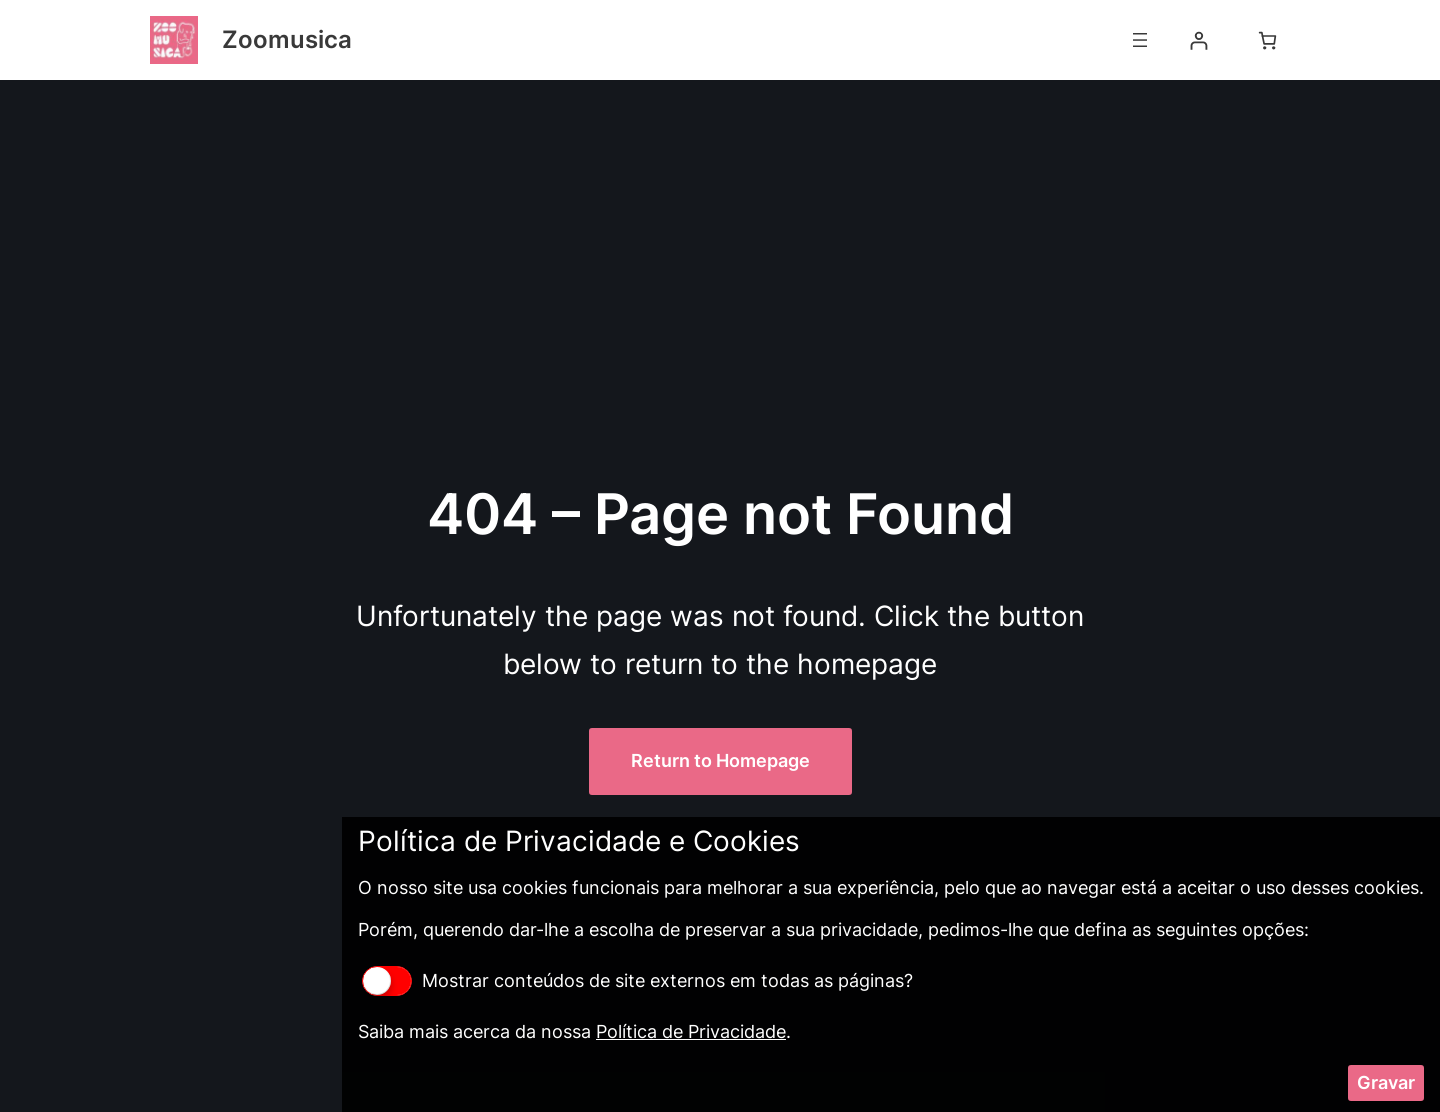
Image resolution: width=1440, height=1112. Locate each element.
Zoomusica (287, 39)
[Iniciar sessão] (1198, 40)
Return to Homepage (720, 760)
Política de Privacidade (691, 1031)
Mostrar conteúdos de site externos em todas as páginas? (637, 981)
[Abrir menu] (1140, 40)
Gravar (1386, 1082)
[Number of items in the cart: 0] (1267, 40)
